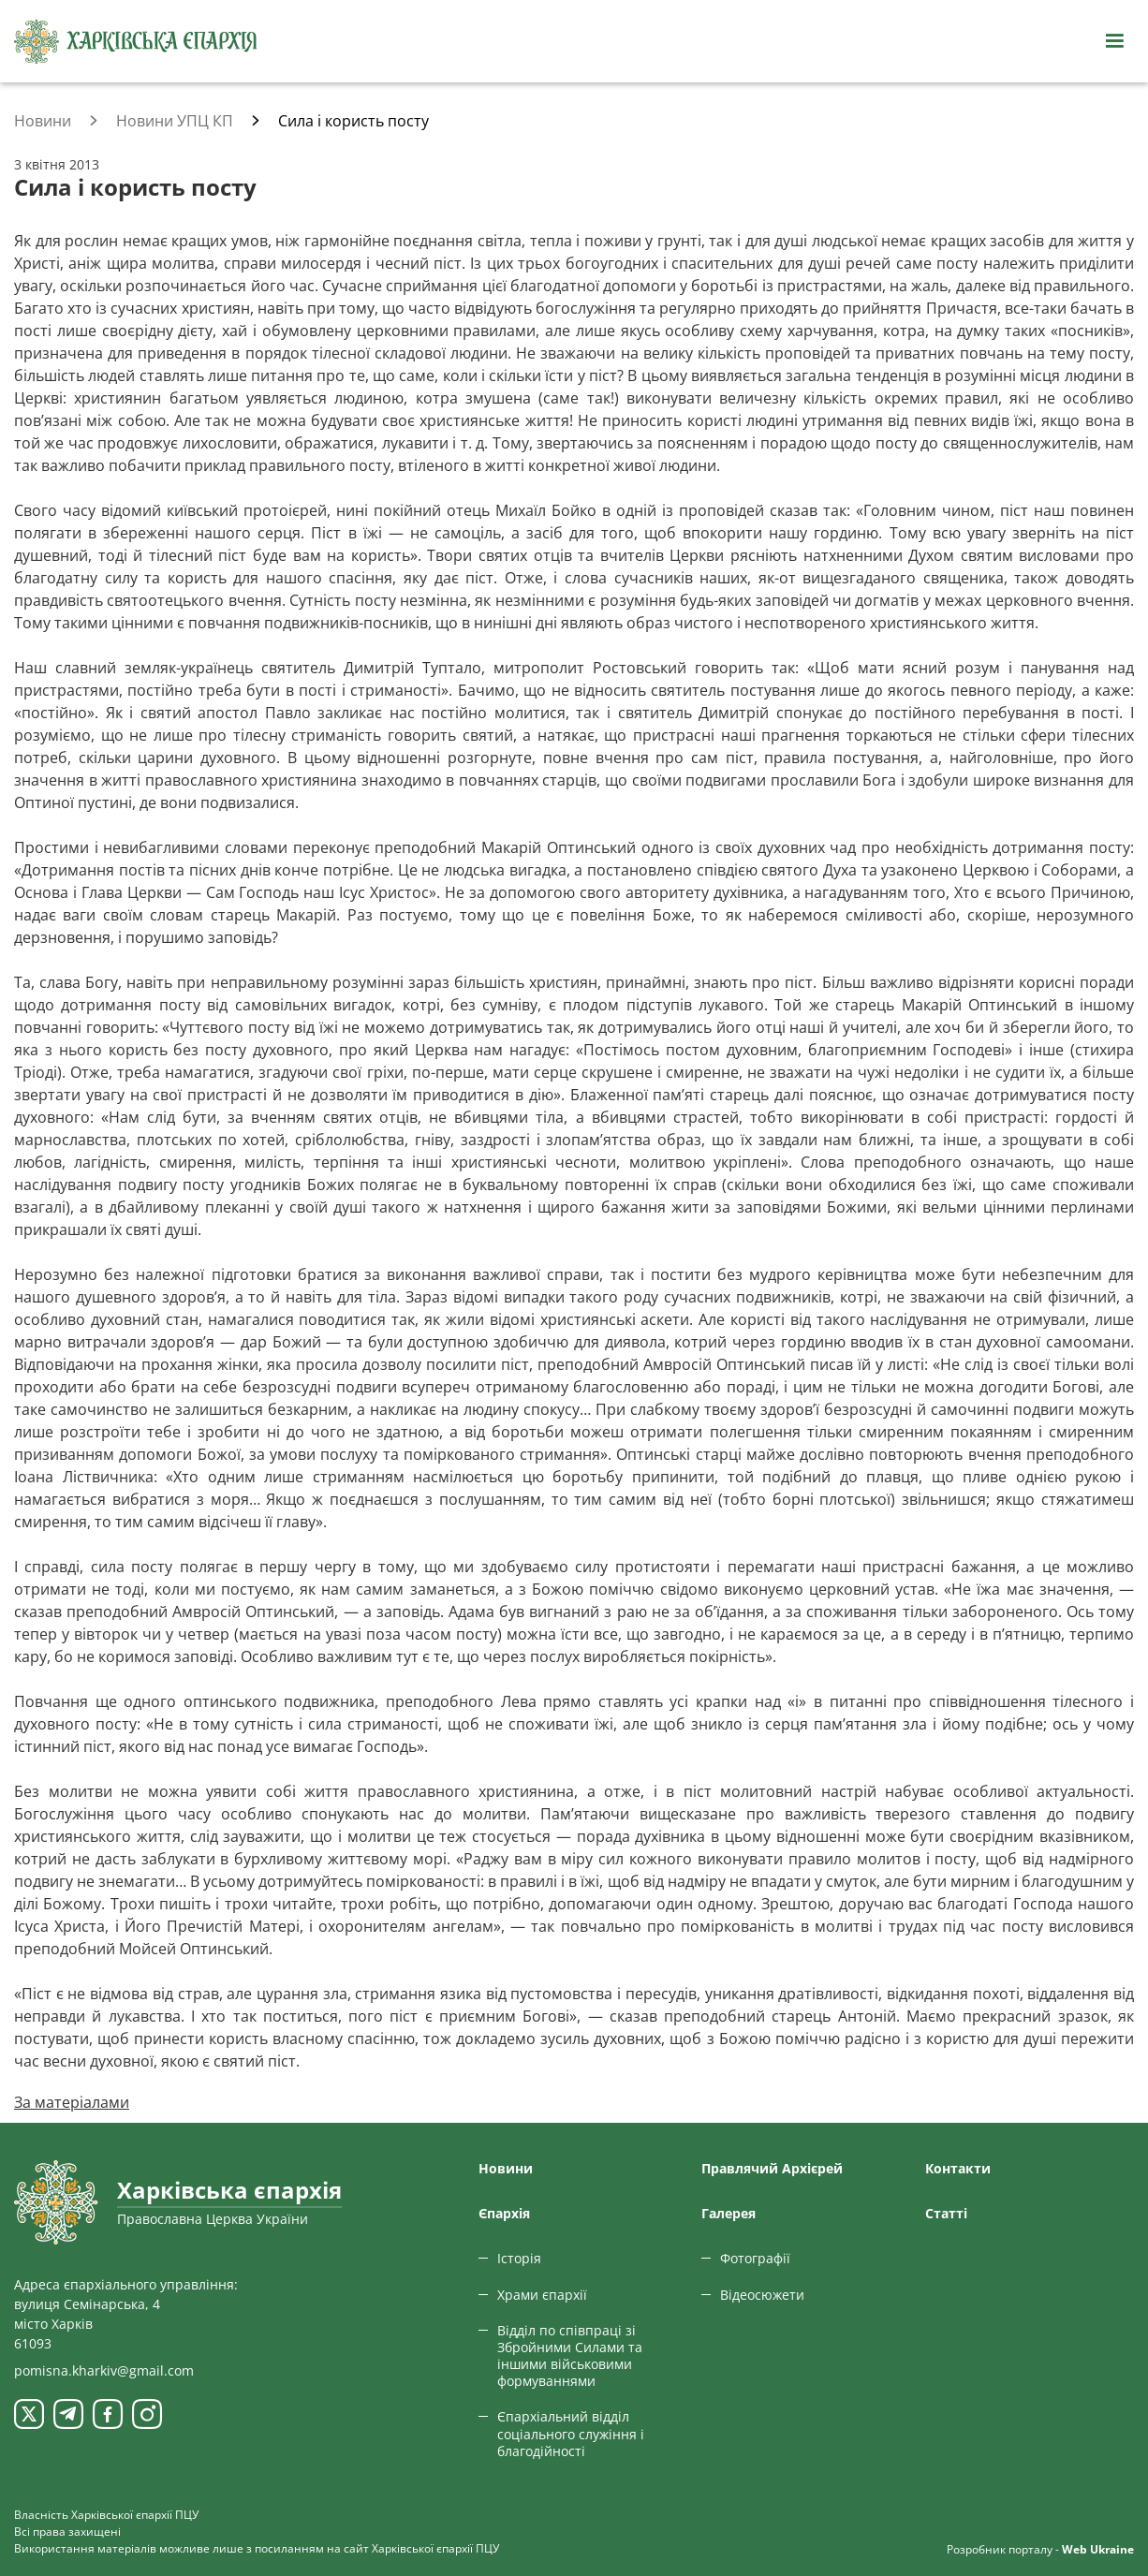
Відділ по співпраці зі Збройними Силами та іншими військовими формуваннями (569, 2356)
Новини (505, 2168)
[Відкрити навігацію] (1114, 41)
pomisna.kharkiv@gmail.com (104, 2370)
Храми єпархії (542, 2295)
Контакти (958, 2168)
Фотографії (755, 2258)
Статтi (946, 2213)
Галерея (728, 2213)
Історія (519, 2258)
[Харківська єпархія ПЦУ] (136, 42)
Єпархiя (504, 2213)
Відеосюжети (762, 2295)
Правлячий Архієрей (772, 2168)
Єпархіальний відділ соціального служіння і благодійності (570, 2433)
